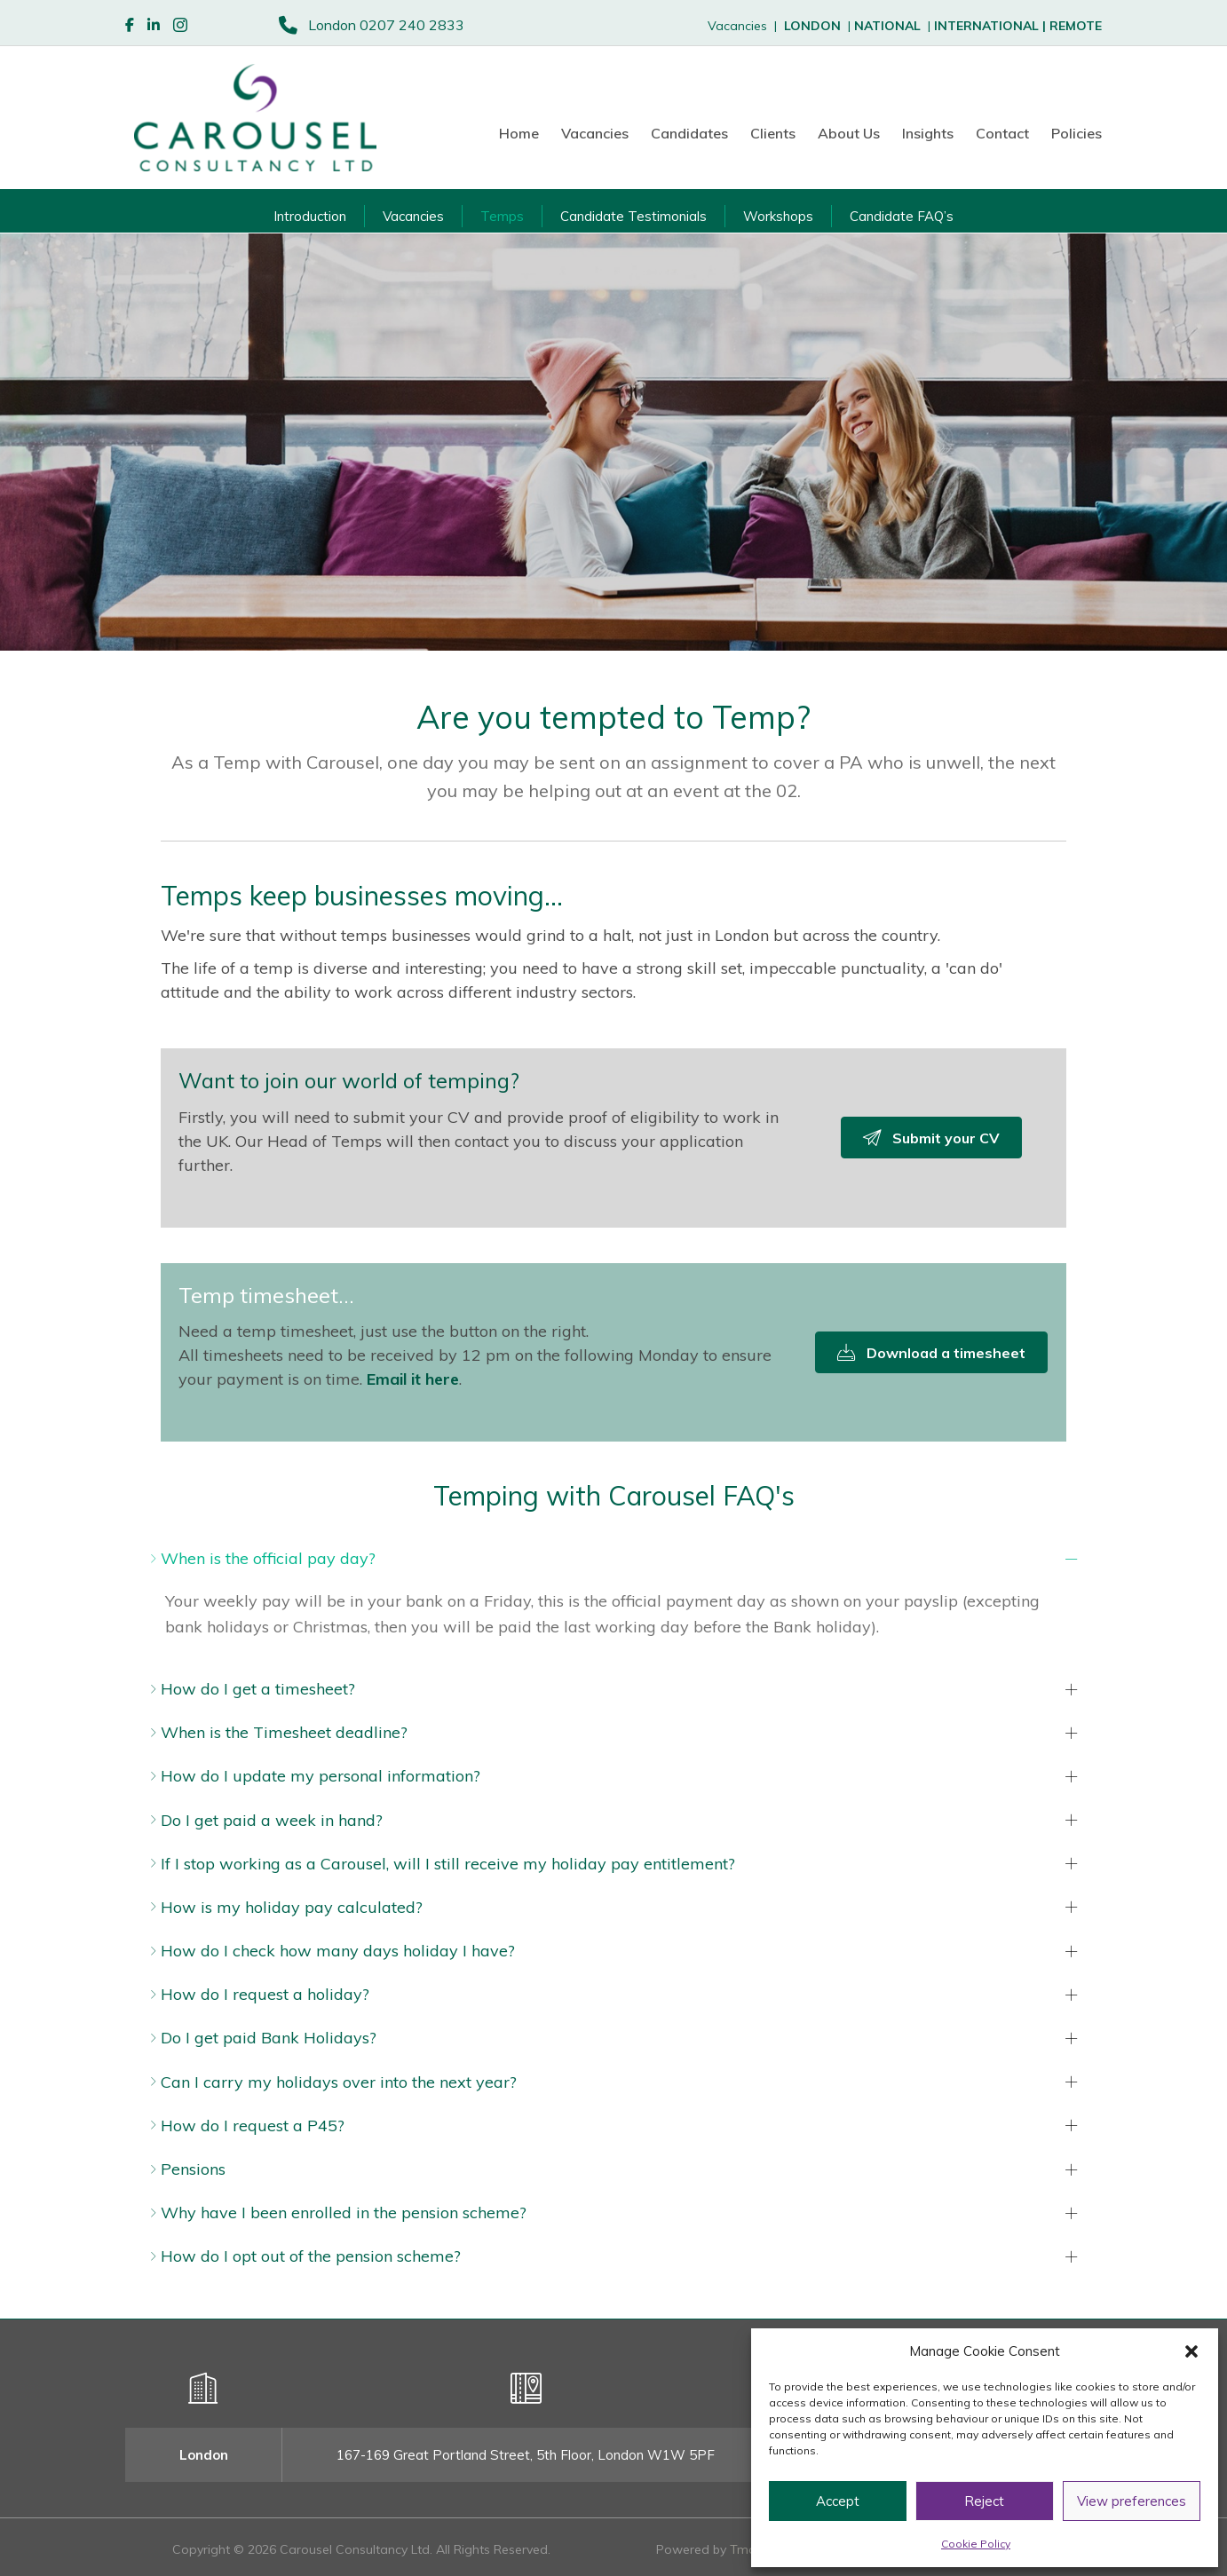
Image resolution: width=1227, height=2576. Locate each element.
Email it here (413, 1379)
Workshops (778, 216)
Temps (502, 216)
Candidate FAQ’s (902, 216)
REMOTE (1075, 26)
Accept (837, 2501)
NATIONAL (887, 26)
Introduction (309, 216)
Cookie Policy (975, 2543)
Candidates (689, 133)
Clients (773, 133)
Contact (1002, 133)
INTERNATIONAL (991, 26)
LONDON (812, 26)
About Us (849, 133)
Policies (1076, 133)
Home (519, 133)
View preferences (1131, 2501)
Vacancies (595, 133)
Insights (928, 133)
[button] (1191, 2351)
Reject (984, 2501)
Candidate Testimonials (633, 216)
